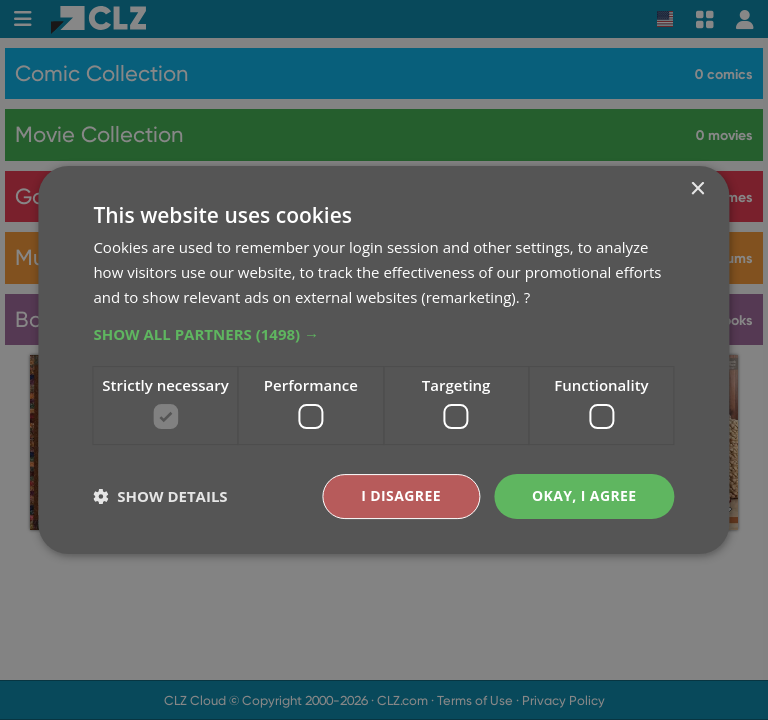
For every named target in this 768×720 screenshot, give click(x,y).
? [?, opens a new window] (527, 297)
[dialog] (384, 360)
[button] (383, 334)
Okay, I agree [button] (584, 495)
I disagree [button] (401, 495)
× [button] (697, 189)
